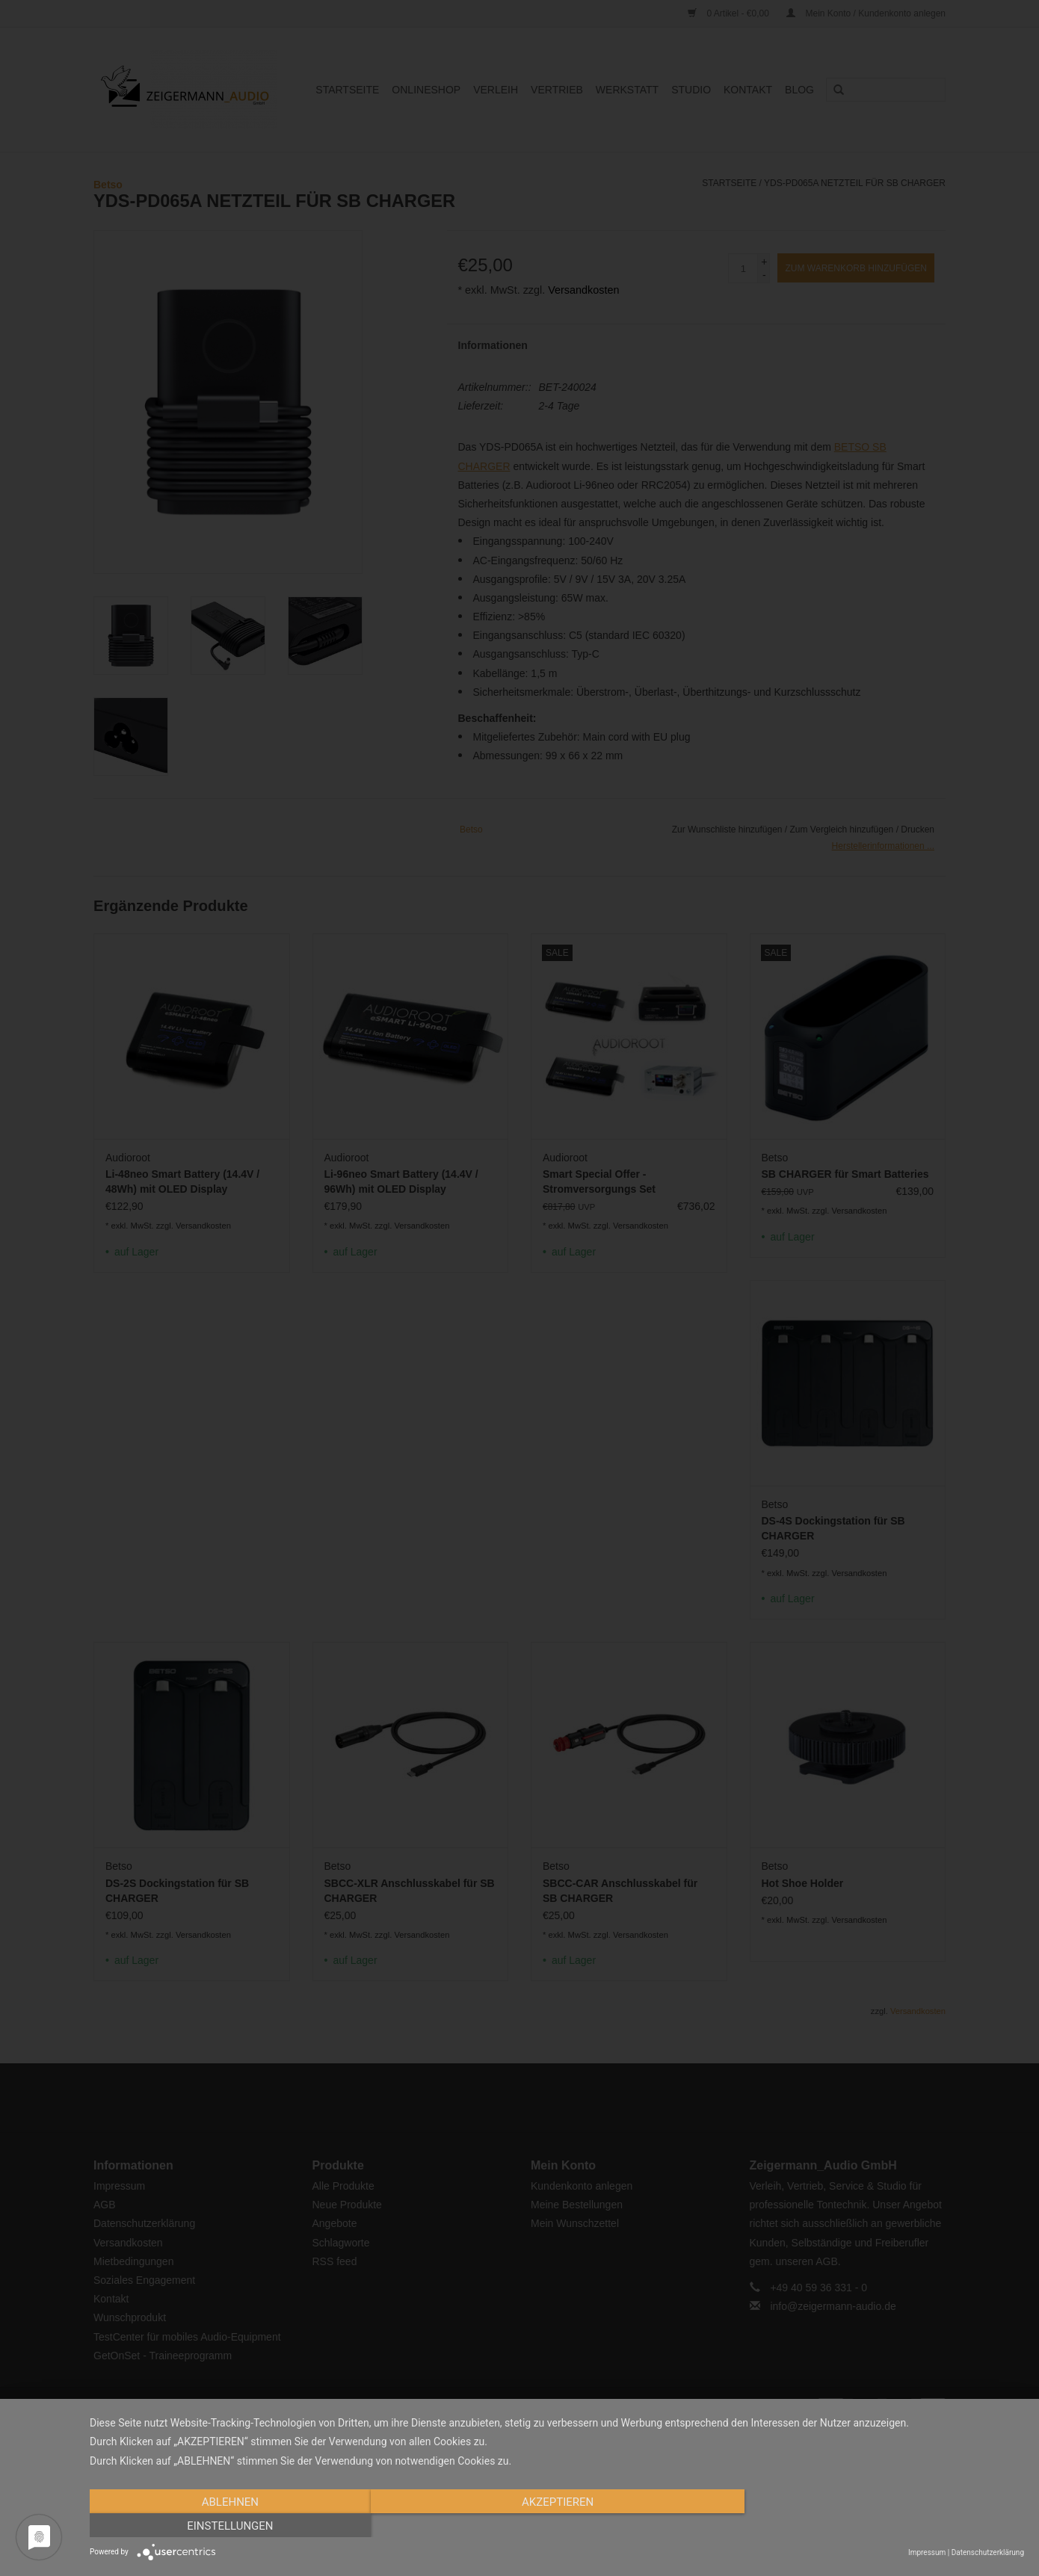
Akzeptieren (557, 2526)
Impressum (927, 2552)
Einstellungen (884, 2526)
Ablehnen (229, 2526)
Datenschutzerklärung (988, 2552)
